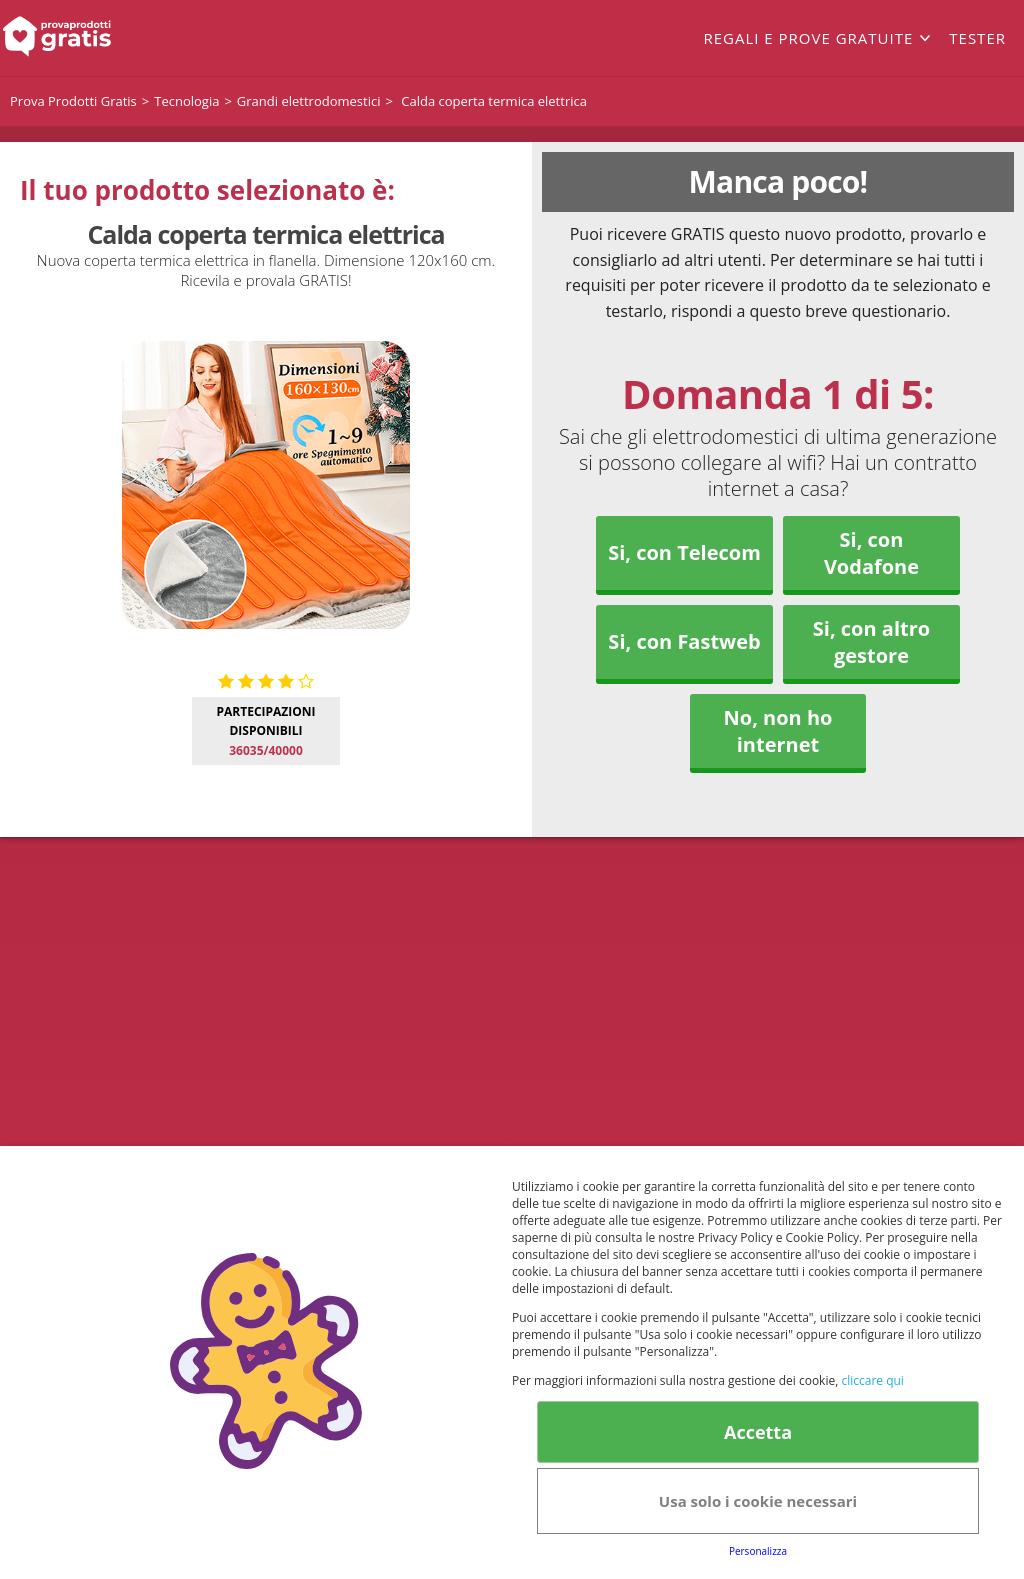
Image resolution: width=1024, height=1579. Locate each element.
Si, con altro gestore (871, 642)
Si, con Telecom (684, 552)
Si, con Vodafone (871, 553)
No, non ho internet (778, 731)
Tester (977, 38)
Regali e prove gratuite (808, 38)
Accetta (758, 1432)
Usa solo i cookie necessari (758, 1501)
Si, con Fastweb (684, 641)
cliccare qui (872, 1380)
